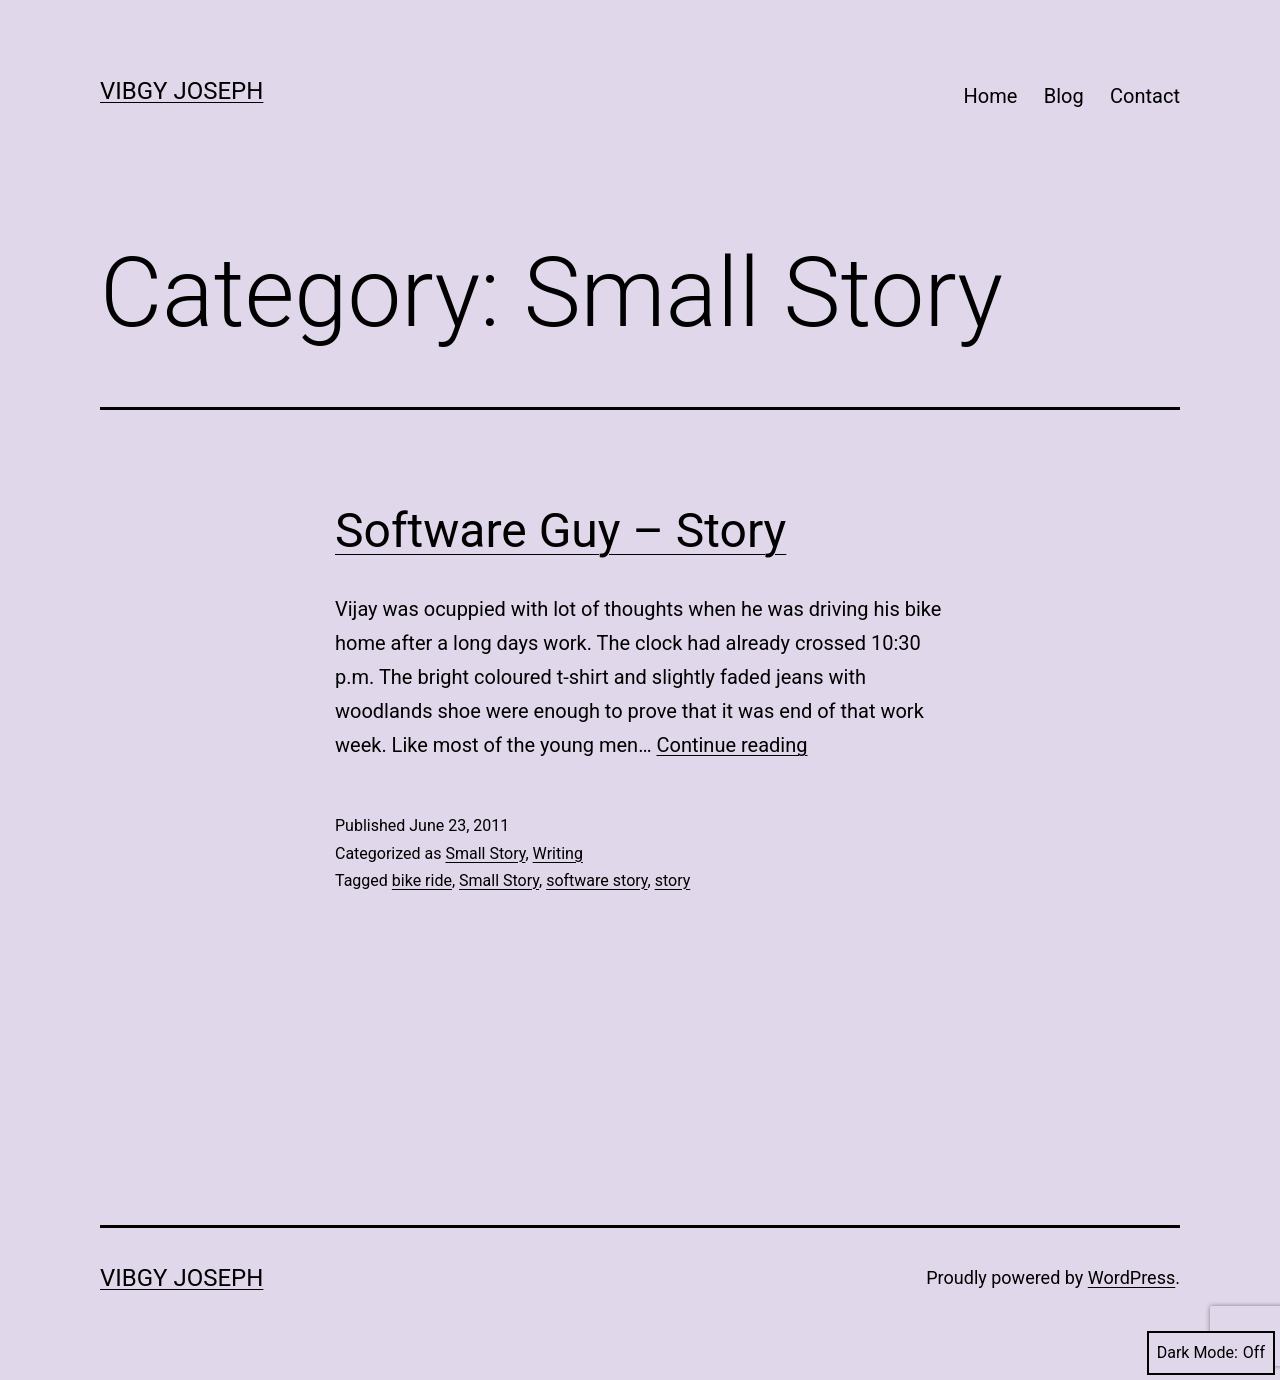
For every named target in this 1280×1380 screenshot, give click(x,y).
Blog (1064, 96)
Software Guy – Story (560, 530)
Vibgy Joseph (181, 91)
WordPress (1131, 1277)
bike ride (422, 880)
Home (991, 96)
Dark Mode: (1211, 1352)
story (673, 880)
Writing (558, 853)
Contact (1145, 96)
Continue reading (731, 745)
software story (596, 880)
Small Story (485, 853)
